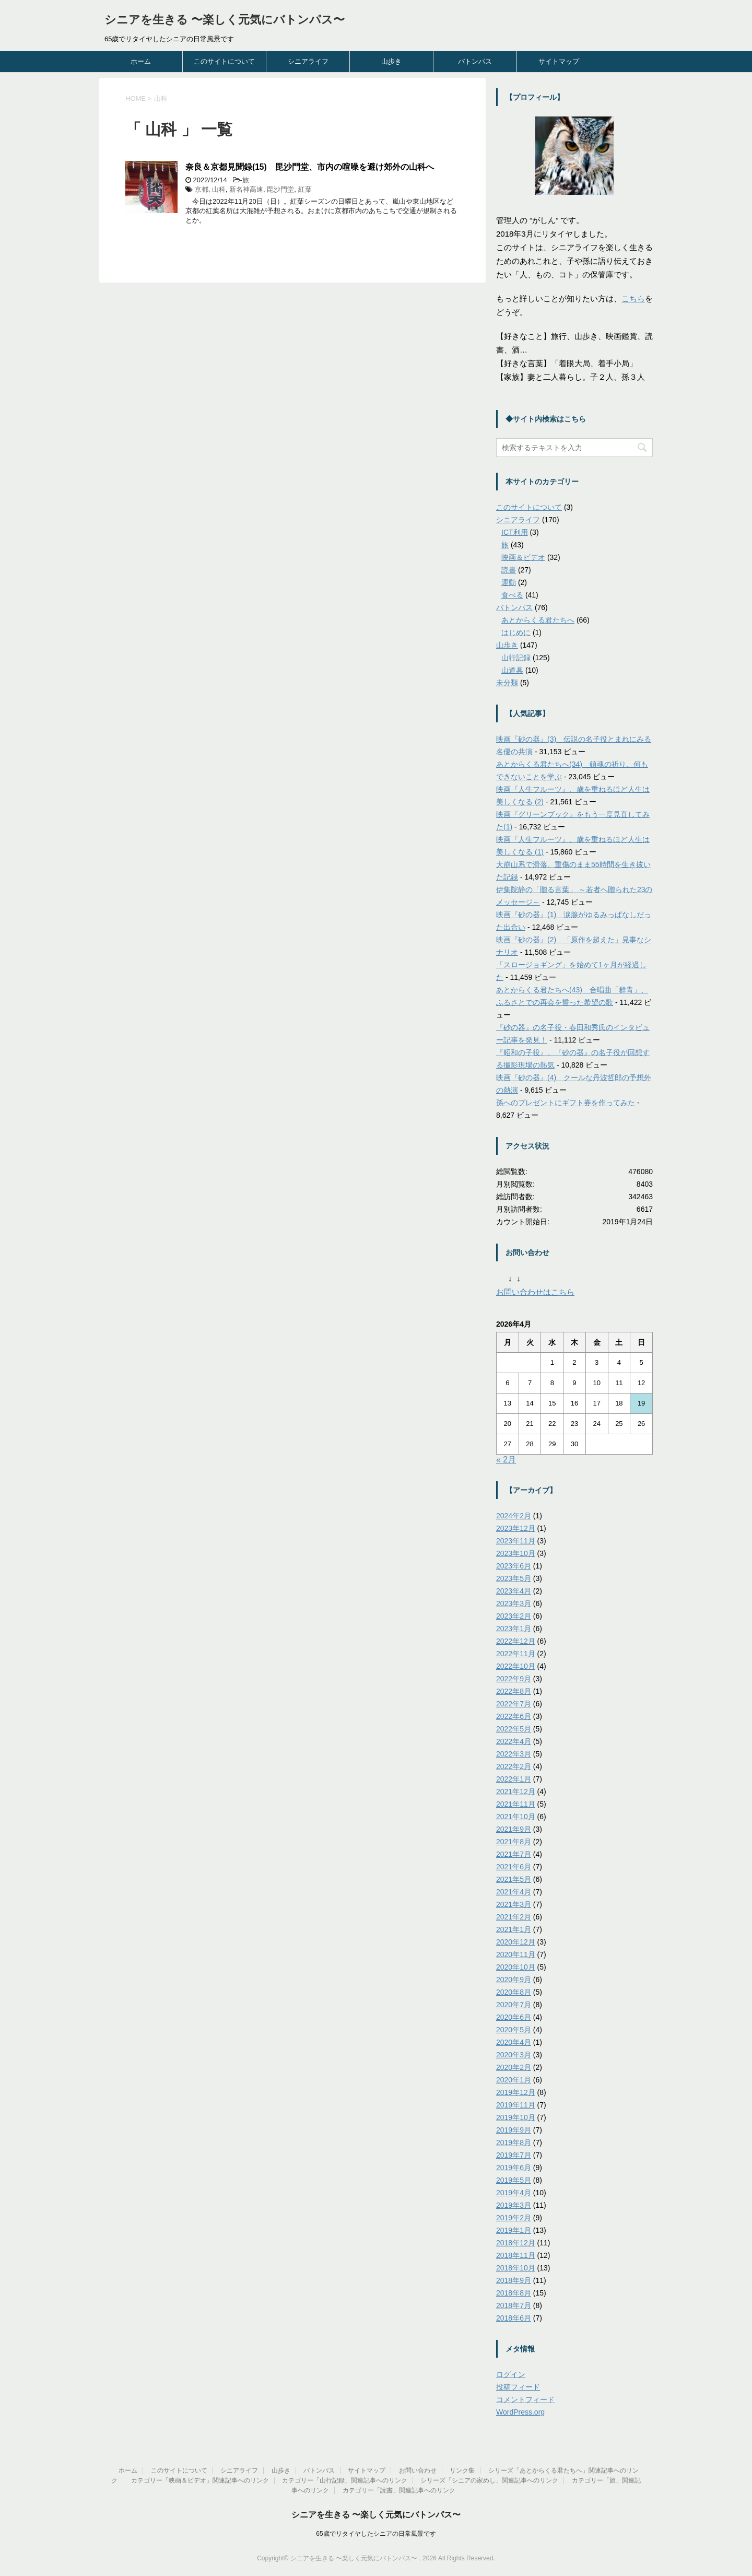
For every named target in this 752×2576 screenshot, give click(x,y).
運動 (508, 582)
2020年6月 (513, 2017)
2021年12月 (515, 1791)
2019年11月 (515, 2105)
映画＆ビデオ (523, 557)
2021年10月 (515, 1816)
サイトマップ (558, 61)
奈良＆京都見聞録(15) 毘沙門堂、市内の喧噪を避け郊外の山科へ (309, 166)
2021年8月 (513, 1841)
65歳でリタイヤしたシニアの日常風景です (376, 2533)
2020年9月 (513, 1979)
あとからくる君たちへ (537, 620)
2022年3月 (513, 1754)
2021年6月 (513, 1867)
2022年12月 (515, 1641)
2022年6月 (513, 1716)
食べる (512, 595)
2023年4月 (513, 1591)
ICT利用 (514, 532)
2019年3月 (513, 2205)
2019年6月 (513, 2167)
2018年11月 (515, 2255)
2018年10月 (515, 2268)
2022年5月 (513, 1729)
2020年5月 (513, 2029)
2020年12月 (515, 1942)
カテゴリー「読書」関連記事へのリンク (399, 2490)
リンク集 (462, 2470)
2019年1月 (513, 2230)
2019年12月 (515, 2092)
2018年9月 (513, 2280)
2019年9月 (513, 2130)
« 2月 (506, 1459)
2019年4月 (513, 2192)
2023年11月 (515, 1541)
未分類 (507, 682)
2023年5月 (513, 1578)
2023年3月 (513, 1603)
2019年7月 (513, 2155)
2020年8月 (513, 1992)
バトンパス (475, 61)
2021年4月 (513, 1892)
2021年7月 (513, 1854)
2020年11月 (515, 1954)
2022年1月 (513, 1779)
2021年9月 (513, 1829)
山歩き (391, 61)
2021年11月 (515, 1804)
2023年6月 (513, 1566)
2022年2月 (513, 1766)
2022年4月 (513, 1741)
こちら (633, 298)
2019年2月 (513, 2218)
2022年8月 (513, 1691)
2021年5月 (513, 1879)
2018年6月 (513, 2318)
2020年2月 (513, 2067)
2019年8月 (513, 2142)
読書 (508, 570)
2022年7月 (513, 1704)
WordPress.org (520, 2412)
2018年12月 (515, 2243)
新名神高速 (246, 189)
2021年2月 (513, 1917)
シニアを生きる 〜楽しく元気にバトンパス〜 (224, 19)
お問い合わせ (418, 2470)
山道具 (512, 670)
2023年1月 (513, 1628)
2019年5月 (513, 2180)
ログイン (510, 2374)
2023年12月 (515, 1528)
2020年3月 (513, 2055)
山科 (219, 189)
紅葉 (305, 189)
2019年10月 (515, 2117)
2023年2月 (513, 1616)
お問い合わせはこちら (535, 1291)
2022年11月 (515, 1653)
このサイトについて (224, 61)
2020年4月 (513, 2042)
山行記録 (516, 657)
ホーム (141, 61)
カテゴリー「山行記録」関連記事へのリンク (344, 2480)
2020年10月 (515, 1967)
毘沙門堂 (280, 189)
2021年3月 (513, 1904)
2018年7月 (513, 2305)
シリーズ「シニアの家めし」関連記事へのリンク (489, 2480)
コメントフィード (525, 2399)
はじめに (516, 632)
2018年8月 (513, 2293)
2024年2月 (513, 1516)
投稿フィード (518, 2387)
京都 (201, 189)
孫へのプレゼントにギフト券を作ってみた (565, 1102)
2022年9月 (513, 1679)
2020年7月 (513, 2004)
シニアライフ (308, 61)
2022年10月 (515, 1666)
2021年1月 (513, 1929)
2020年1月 (513, 2080)
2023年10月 (515, 1553)
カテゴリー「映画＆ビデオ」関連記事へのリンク (200, 2480)
